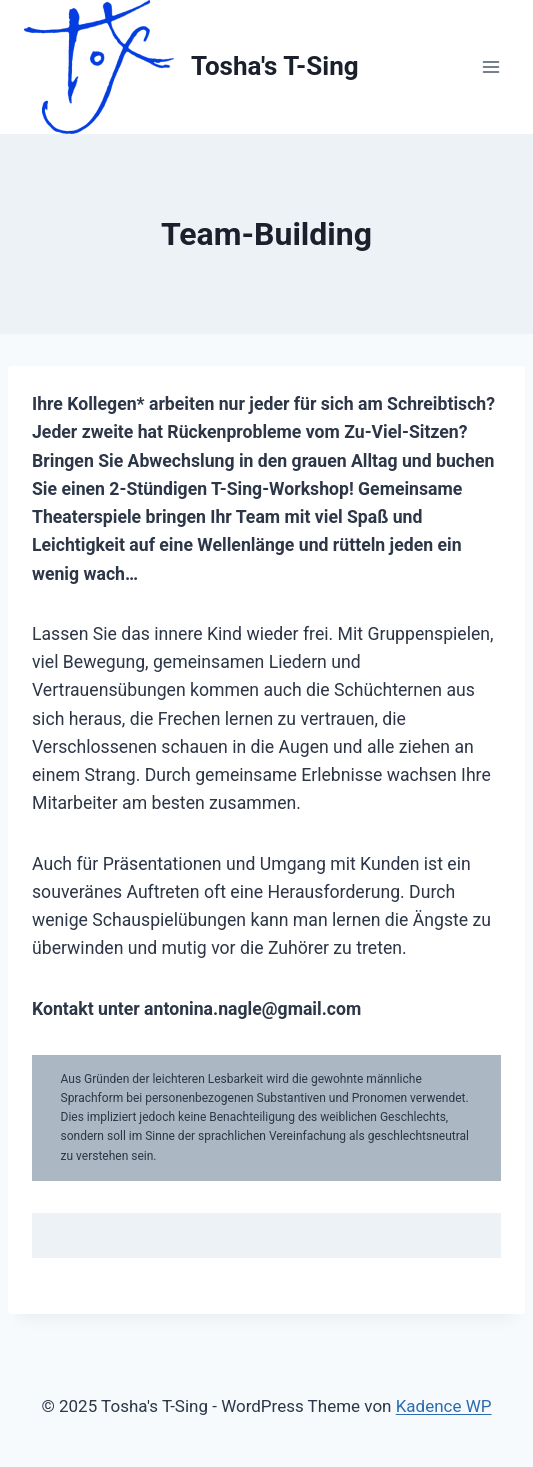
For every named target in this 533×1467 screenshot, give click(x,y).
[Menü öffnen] (490, 66)
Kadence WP (444, 1406)
